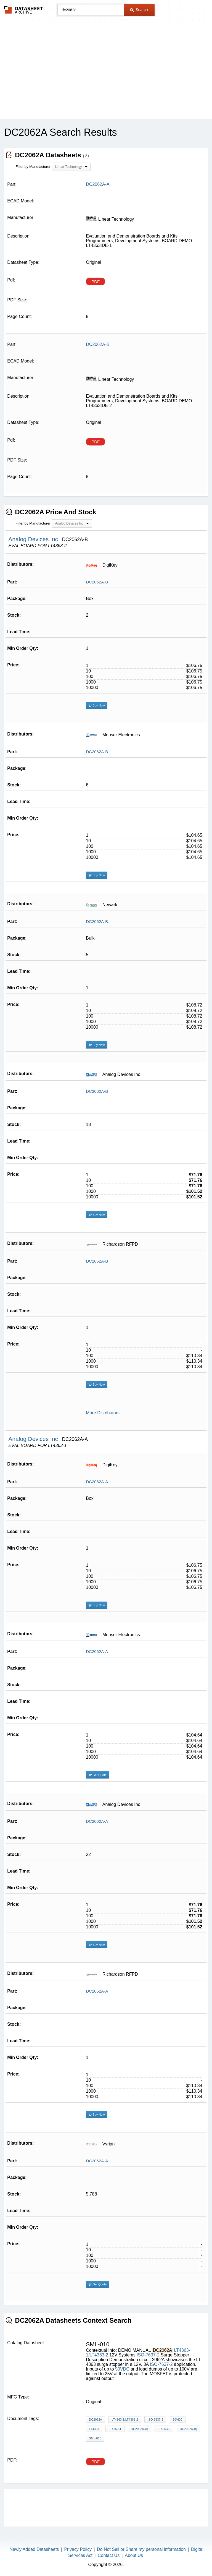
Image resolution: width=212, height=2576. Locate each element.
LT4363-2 (164, 2429)
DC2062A (95, 2419)
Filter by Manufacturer (32, 167)
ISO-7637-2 (148, 2355)
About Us (134, 2555)
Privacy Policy (78, 2549)
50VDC (122, 2369)
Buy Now (97, 705)
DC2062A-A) (139, 2429)
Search (139, 9)
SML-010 (95, 2438)
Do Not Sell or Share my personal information (141, 2549)
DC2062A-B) (188, 2429)
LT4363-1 (114, 2429)
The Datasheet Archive (23, 10)
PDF (95, 281)
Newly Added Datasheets (34, 2549)
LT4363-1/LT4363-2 (125, 2419)
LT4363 (94, 2429)
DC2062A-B (97, 582)
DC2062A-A (97, 1481)
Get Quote (98, 1775)
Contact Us (109, 2555)
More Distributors (103, 1412)
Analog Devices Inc (34, 539)
